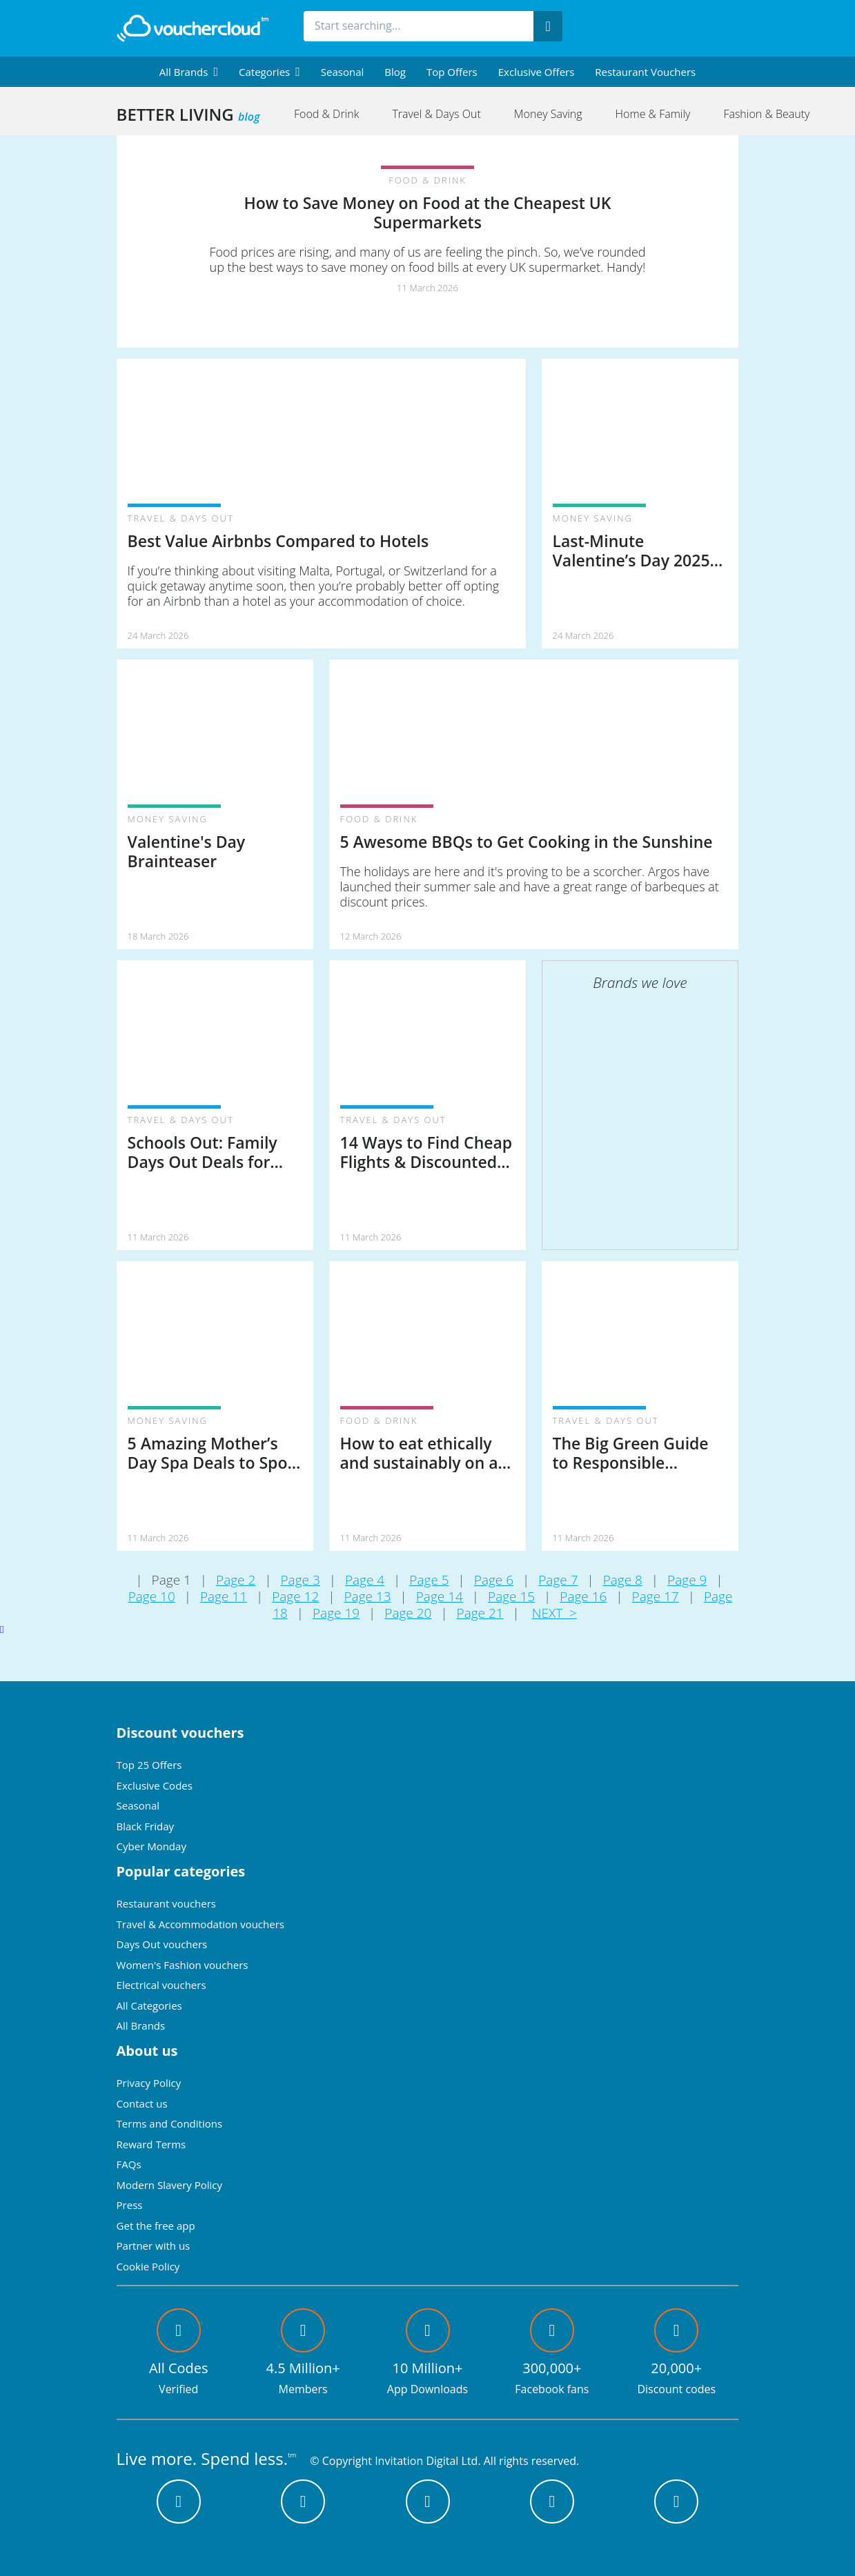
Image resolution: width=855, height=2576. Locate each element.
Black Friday (145, 1826)
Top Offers (452, 72)
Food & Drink (326, 113)
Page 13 (367, 1596)
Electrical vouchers (161, 1985)
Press (130, 2205)
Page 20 (407, 1613)
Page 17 (655, 1596)
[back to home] (192, 28)
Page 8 (622, 1580)
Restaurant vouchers (645, 72)
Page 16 (583, 1596)
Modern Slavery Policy (169, 2185)
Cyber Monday (151, 1846)
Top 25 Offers (149, 1765)
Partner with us (153, 2245)
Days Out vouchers (162, 1944)
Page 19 (336, 1613)
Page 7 (558, 1580)
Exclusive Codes (155, 1785)
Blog (395, 72)
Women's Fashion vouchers (182, 1965)
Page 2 (235, 1580)
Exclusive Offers (536, 72)
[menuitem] (188, 72)
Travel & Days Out (436, 113)
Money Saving (548, 113)
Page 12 (295, 1596)
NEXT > (554, 1613)
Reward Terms (151, 2144)
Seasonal (342, 72)
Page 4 (364, 1580)
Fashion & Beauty (766, 113)
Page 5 (429, 1580)
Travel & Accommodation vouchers (200, 1924)
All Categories (149, 2005)
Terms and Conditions (170, 2123)
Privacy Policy (149, 2083)
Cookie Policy (148, 2266)
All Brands (141, 2025)
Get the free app (156, 2225)
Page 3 (300, 1580)
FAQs (129, 2164)
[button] (188, 72)
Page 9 (687, 1580)
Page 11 (223, 1596)
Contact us (142, 2103)
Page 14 (439, 1596)
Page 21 (480, 1613)
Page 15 (511, 1596)
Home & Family (653, 113)
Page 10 (151, 1596)
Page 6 (493, 1580)
